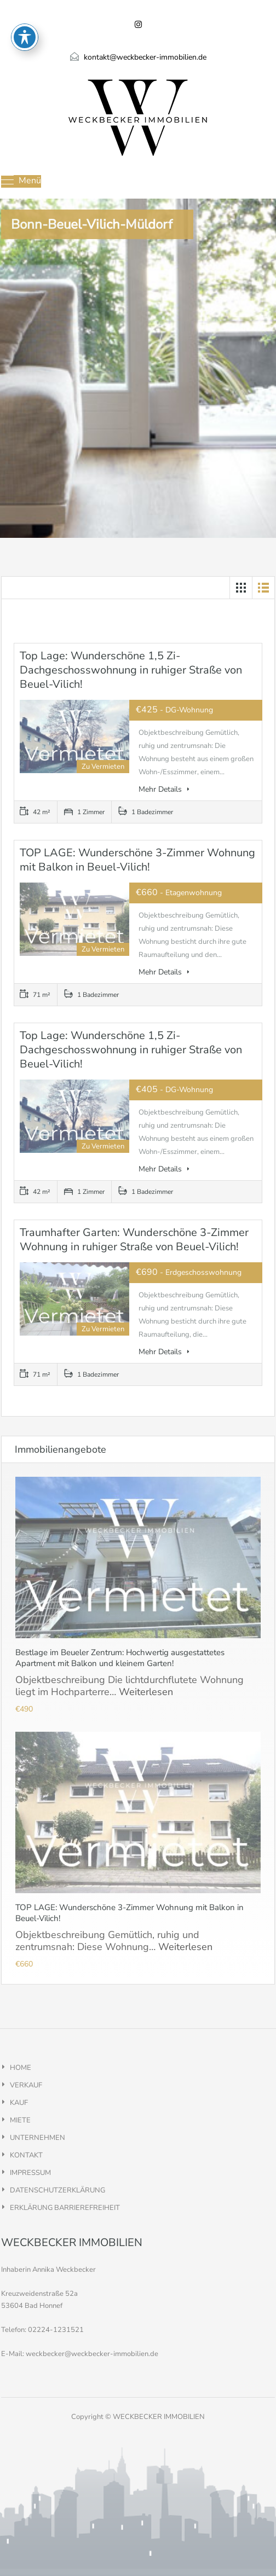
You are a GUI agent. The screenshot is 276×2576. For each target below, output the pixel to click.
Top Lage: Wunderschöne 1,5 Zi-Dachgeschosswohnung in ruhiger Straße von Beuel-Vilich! (131, 670)
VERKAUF (26, 2085)
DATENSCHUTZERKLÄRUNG (57, 2190)
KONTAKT (26, 2155)
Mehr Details (164, 789)
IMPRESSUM (30, 2173)
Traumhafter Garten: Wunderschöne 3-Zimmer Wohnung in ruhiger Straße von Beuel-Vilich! (134, 1239)
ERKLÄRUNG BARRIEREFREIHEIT (65, 2208)
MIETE (20, 2120)
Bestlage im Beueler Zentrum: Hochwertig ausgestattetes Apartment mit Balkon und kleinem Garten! (120, 1658)
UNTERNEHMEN (37, 2138)
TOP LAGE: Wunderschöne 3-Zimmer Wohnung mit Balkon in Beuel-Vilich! (137, 859)
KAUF (19, 2103)
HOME (20, 2068)
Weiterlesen (146, 1691)
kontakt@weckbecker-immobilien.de (145, 57)
